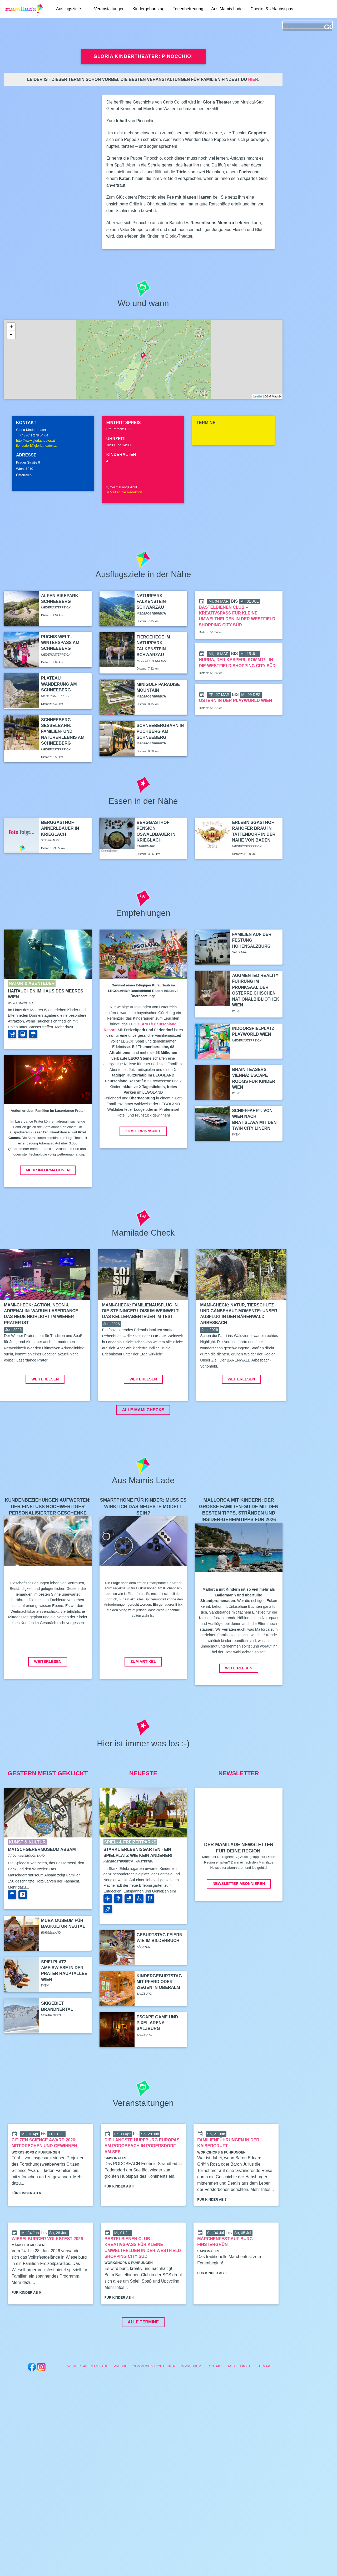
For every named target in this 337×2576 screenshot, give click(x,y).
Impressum (191, 2406)
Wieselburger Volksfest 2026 (47, 2278)
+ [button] (11, 327)
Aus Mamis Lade (226, 9)
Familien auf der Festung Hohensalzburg (251, 940)
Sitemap (262, 2406)
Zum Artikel (143, 1701)
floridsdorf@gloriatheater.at (36, 446)
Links (245, 2406)
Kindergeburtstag (148, 9)
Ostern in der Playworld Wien (235, 700)
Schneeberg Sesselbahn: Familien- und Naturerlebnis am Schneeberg (62, 731)
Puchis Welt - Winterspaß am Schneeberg (60, 643)
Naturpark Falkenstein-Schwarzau (152, 601)
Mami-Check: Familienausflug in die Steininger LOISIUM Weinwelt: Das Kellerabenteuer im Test (141, 1311)
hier (253, 79)
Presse (120, 2406)
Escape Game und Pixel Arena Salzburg (157, 2062)
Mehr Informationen (48, 1170)
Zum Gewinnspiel (143, 1131)
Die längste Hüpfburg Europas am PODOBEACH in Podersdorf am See (142, 2185)
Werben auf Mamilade (87, 2406)
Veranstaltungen (109, 9)
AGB (231, 2406)
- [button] (11, 335)
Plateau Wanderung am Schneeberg (59, 684)
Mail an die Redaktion (124, 492)
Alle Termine (143, 2361)
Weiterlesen (45, 1419)
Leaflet (257, 396)
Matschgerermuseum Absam (42, 1889)
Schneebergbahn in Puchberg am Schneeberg (160, 731)
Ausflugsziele (68, 9)
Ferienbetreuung (187, 9)
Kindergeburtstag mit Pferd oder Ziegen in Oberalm (159, 2021)
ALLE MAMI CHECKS (143, 1449)
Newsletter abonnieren (238, 1923)
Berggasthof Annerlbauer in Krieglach (60, 828)
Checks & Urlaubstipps (271, 9)
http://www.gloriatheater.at (35, 441)
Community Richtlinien (154, 2406)
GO (328, 27)
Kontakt (214, 2406)
